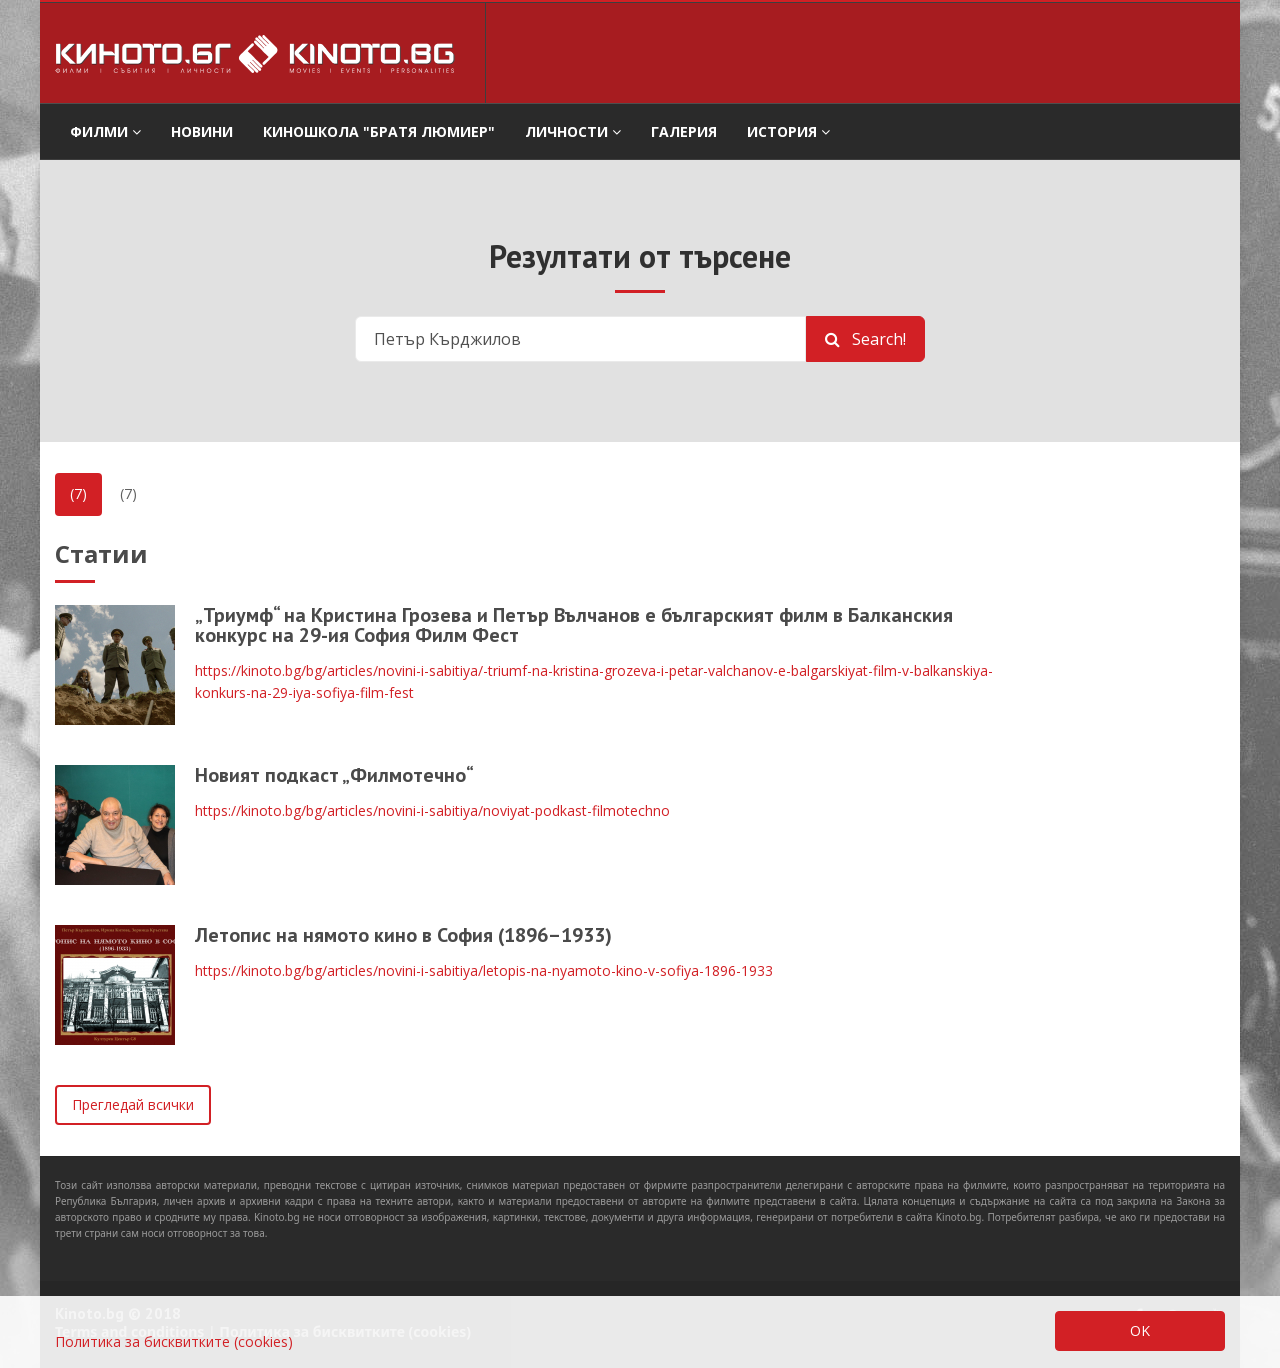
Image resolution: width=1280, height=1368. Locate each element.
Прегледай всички (133, 1104)
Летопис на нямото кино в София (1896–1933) (403, 935)
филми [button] (105, 131)
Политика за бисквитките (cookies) (174, 1341)
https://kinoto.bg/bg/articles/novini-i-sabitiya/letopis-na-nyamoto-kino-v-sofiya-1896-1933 (484, 970)
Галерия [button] (684, 131)
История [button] (788, 131)
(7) (78, 493)
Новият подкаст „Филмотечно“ (334, 775)
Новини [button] (202, 131)
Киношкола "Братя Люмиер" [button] (379, 131)
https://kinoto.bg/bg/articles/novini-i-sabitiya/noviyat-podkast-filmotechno (432, 810)
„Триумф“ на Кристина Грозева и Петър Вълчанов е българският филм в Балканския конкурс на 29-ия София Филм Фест (574, 625)
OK (1140, 1330)
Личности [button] (573, 131)
